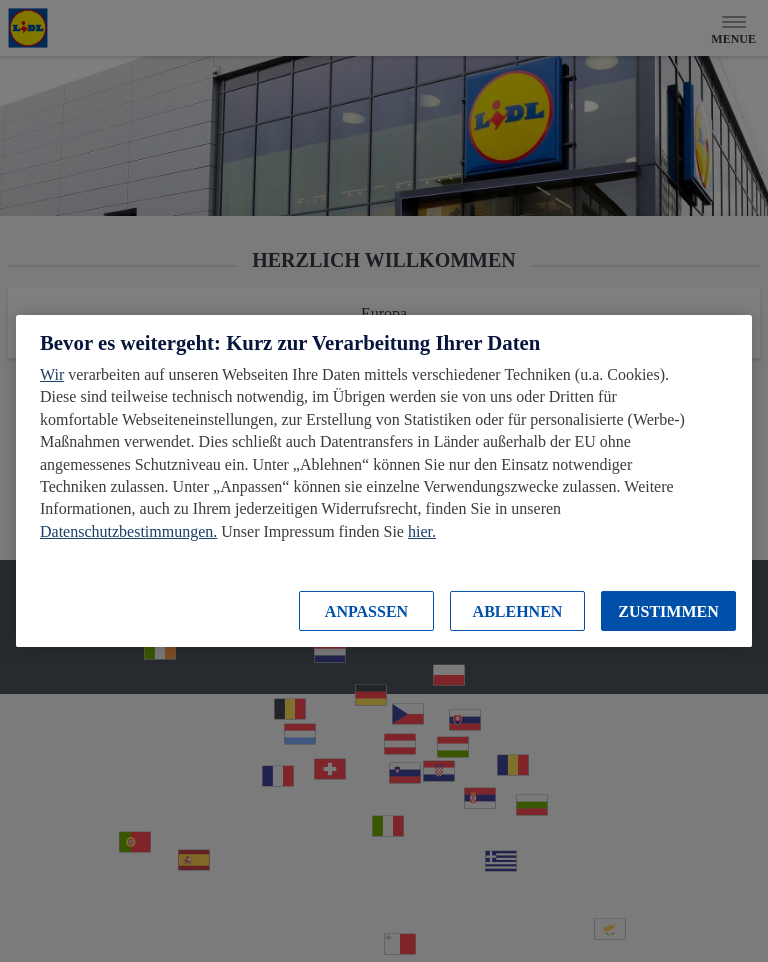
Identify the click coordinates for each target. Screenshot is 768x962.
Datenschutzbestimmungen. (128, 531)
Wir (52, 374)
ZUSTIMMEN (668, 611)
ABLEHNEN (518, 611)
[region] (384, 481)
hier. (422, 531)
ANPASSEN (366, 611)
